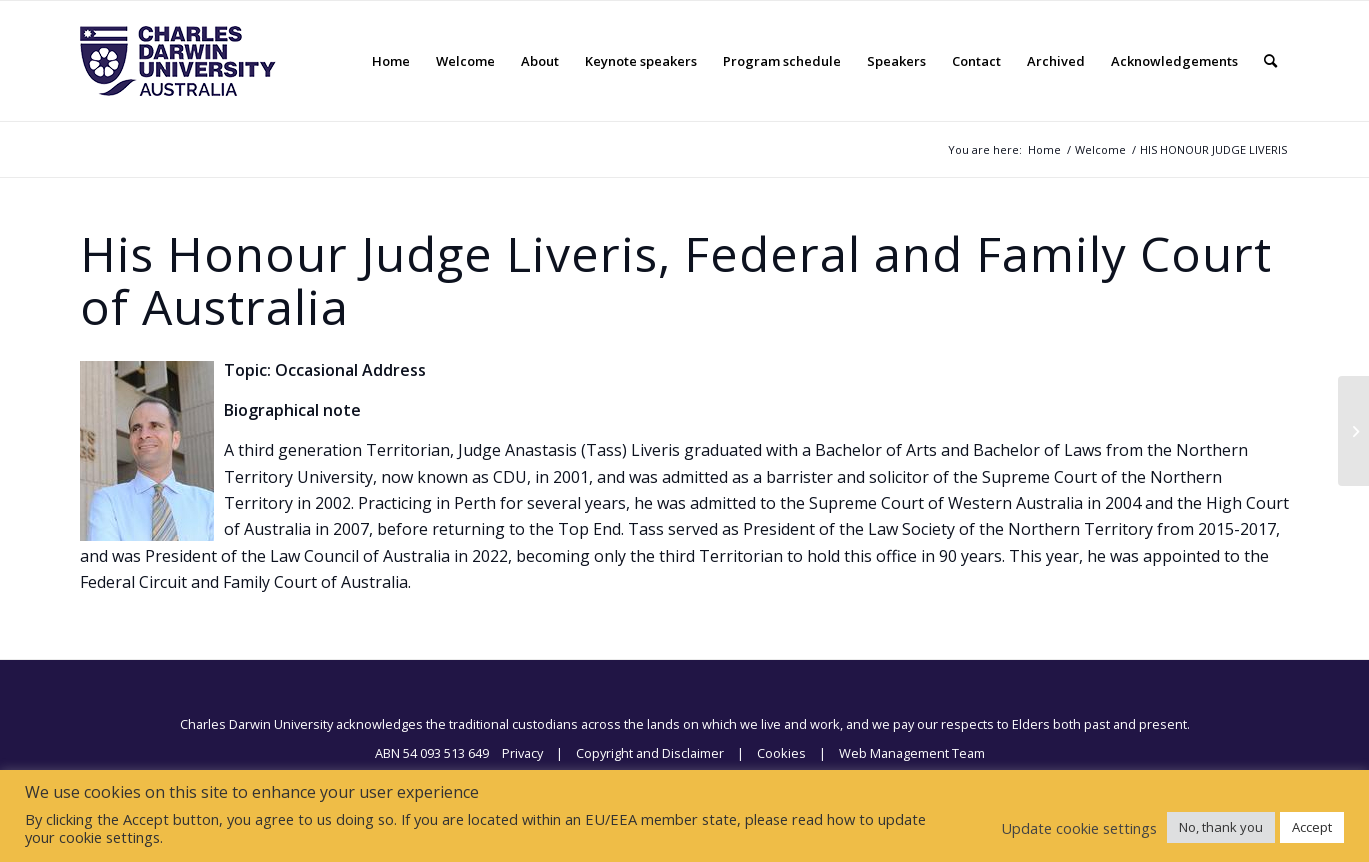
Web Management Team (912, 753)
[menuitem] (391, 61)
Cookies (781, 753)
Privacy (522, 753)
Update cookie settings (1079, 828)
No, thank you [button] (1221, 827)
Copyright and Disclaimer (650, 753)
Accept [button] (1312, 827)
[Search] (1270, 61)
